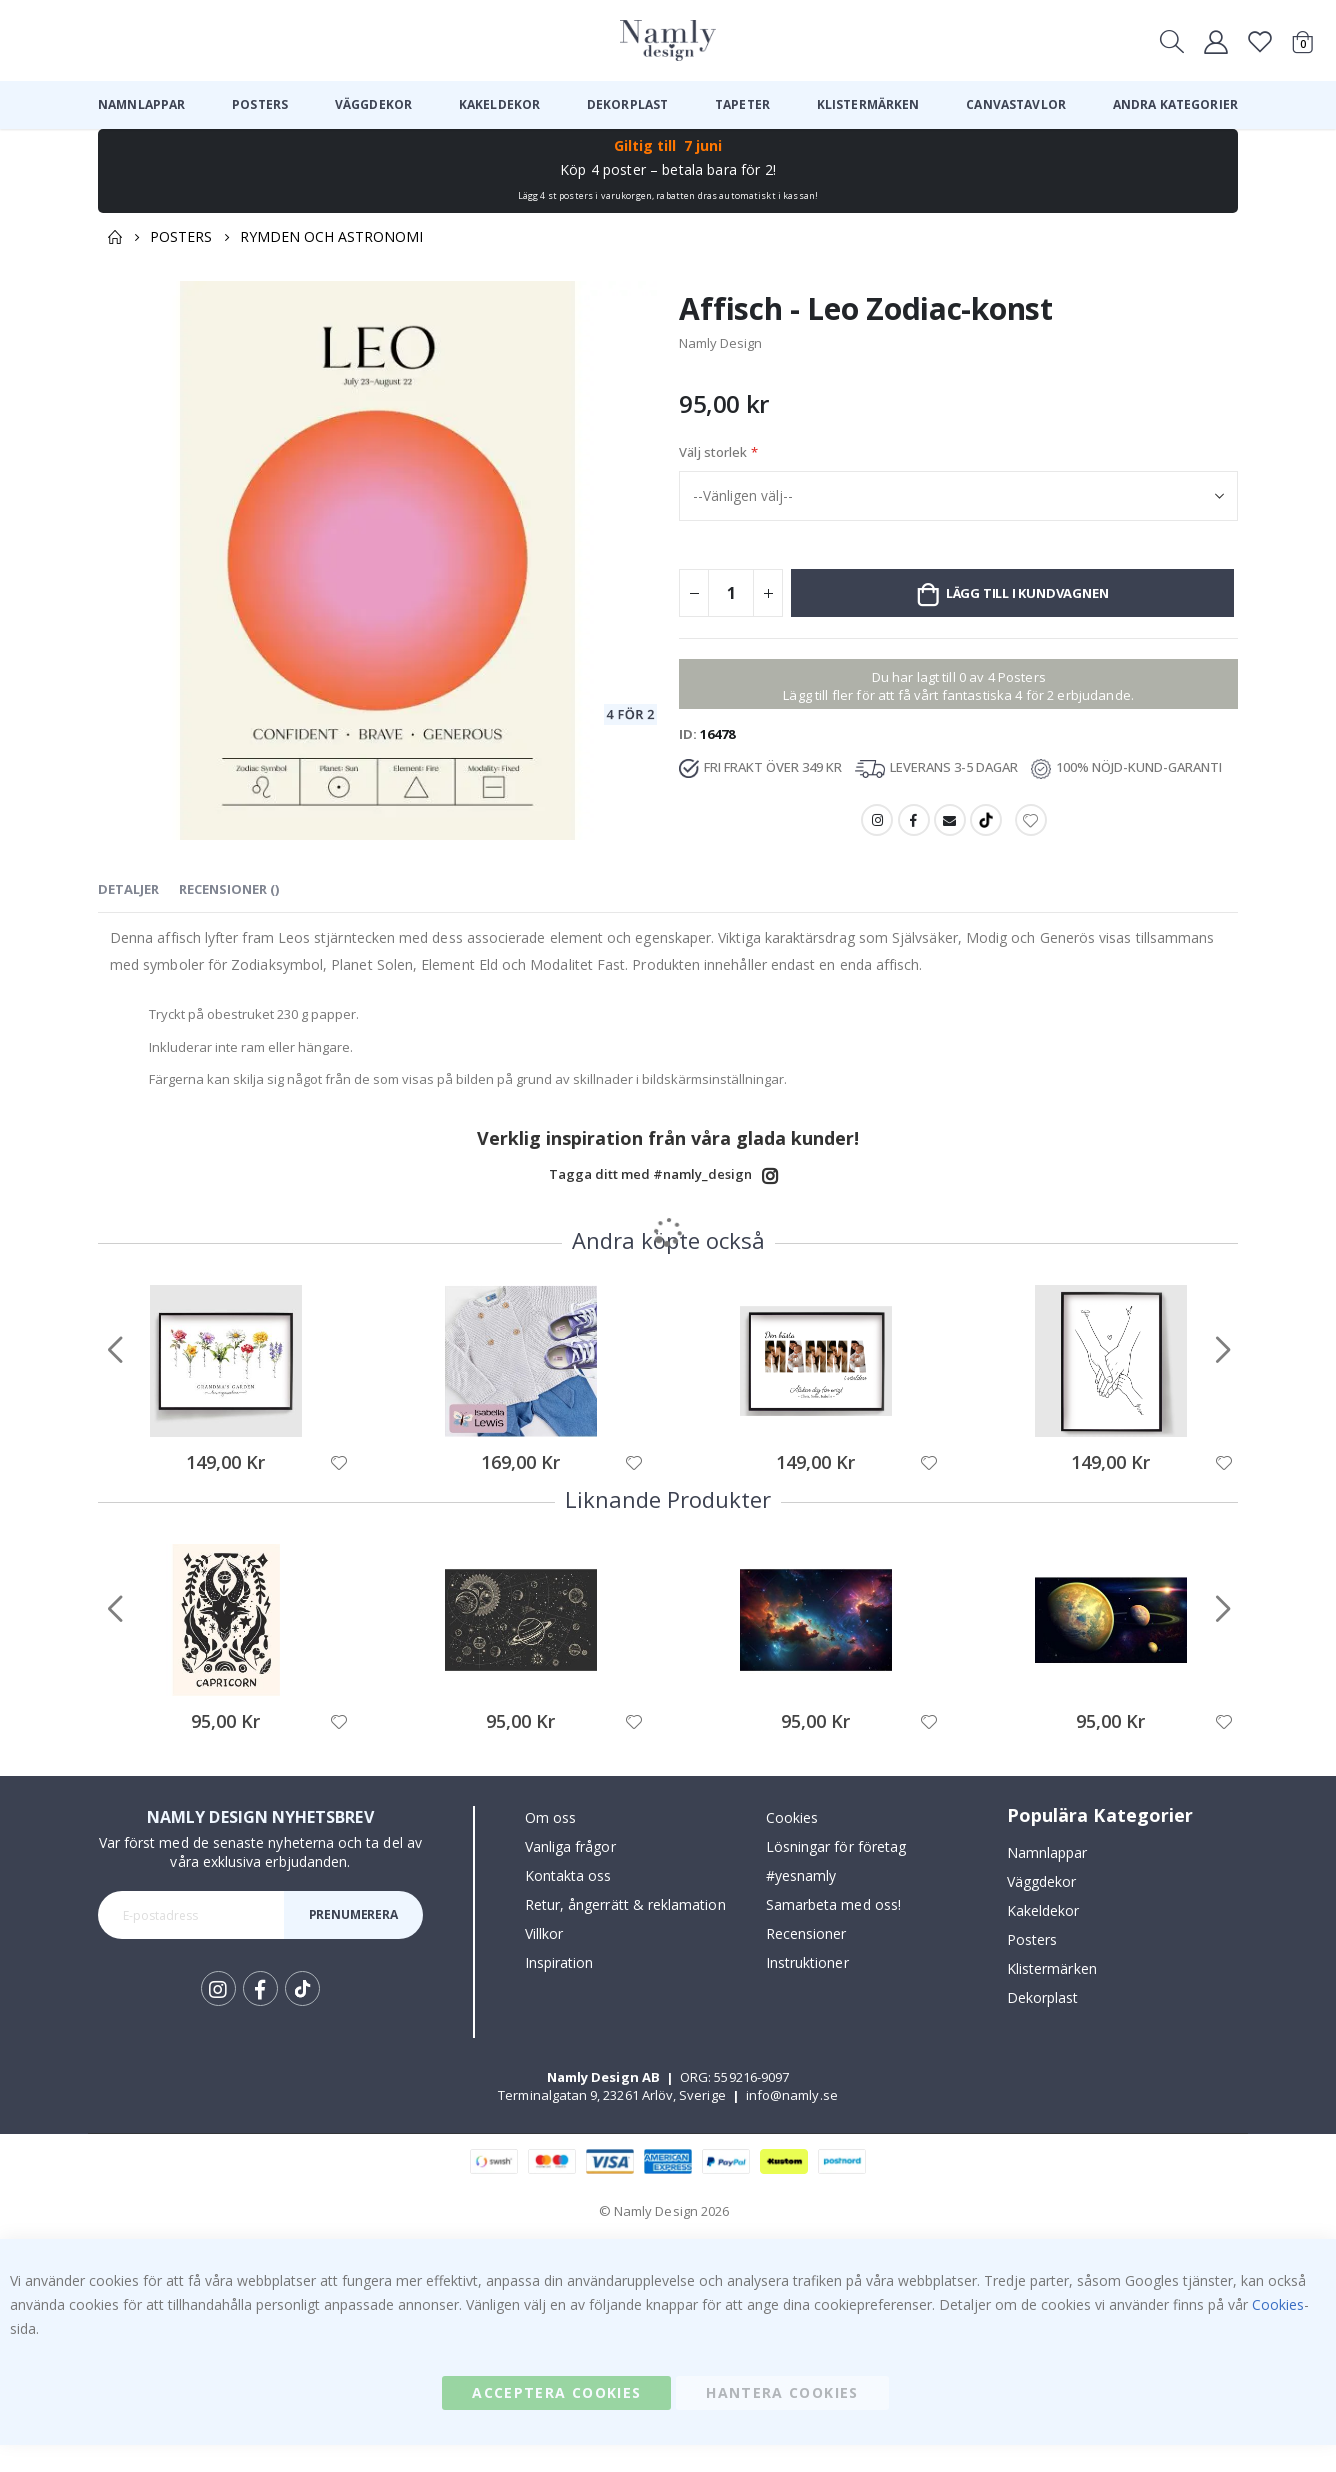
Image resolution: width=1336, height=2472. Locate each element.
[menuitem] (141, 105)
